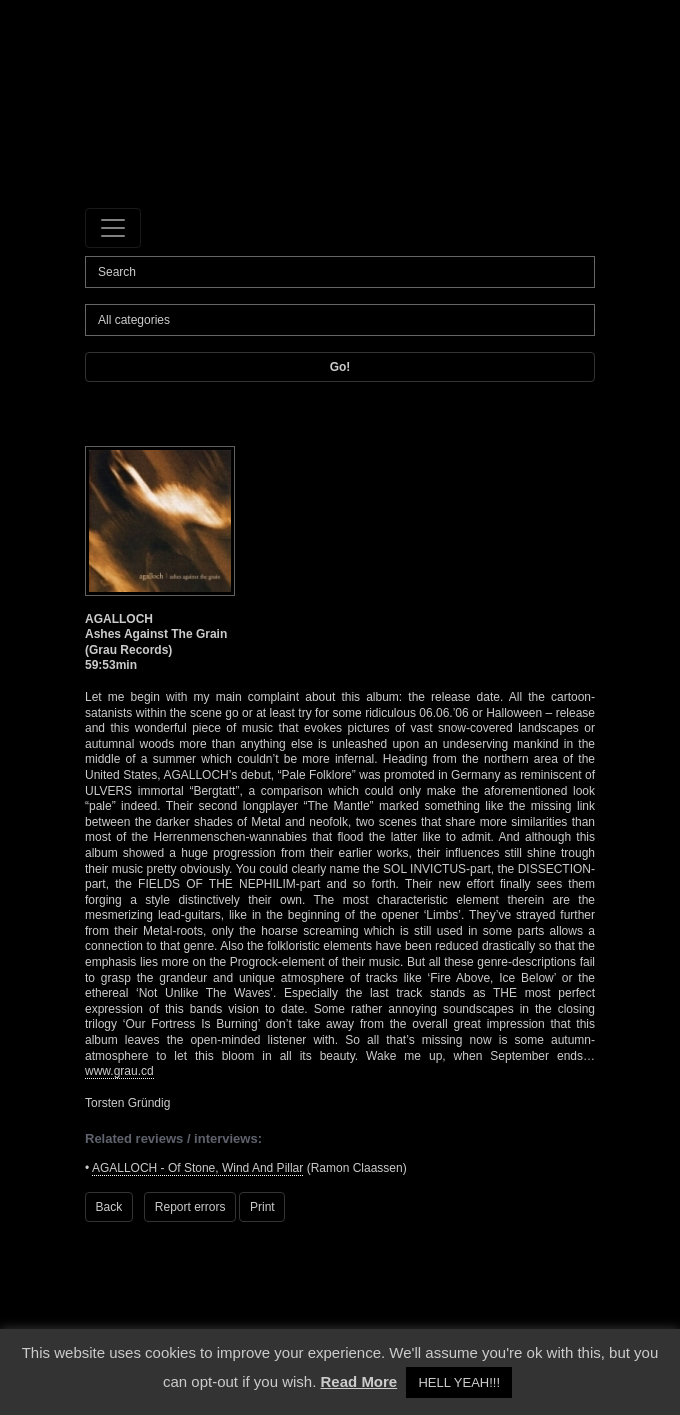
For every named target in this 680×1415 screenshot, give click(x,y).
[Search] (340, 272)
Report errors (190, 1207)
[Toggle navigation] (113, 228)
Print (262, 1207)
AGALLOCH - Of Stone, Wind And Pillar (197, 1168)
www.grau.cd (119, 1071)
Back (109, 1207)
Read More (359, 1381)
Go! (340, 367)
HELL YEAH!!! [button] (459, 1382)
